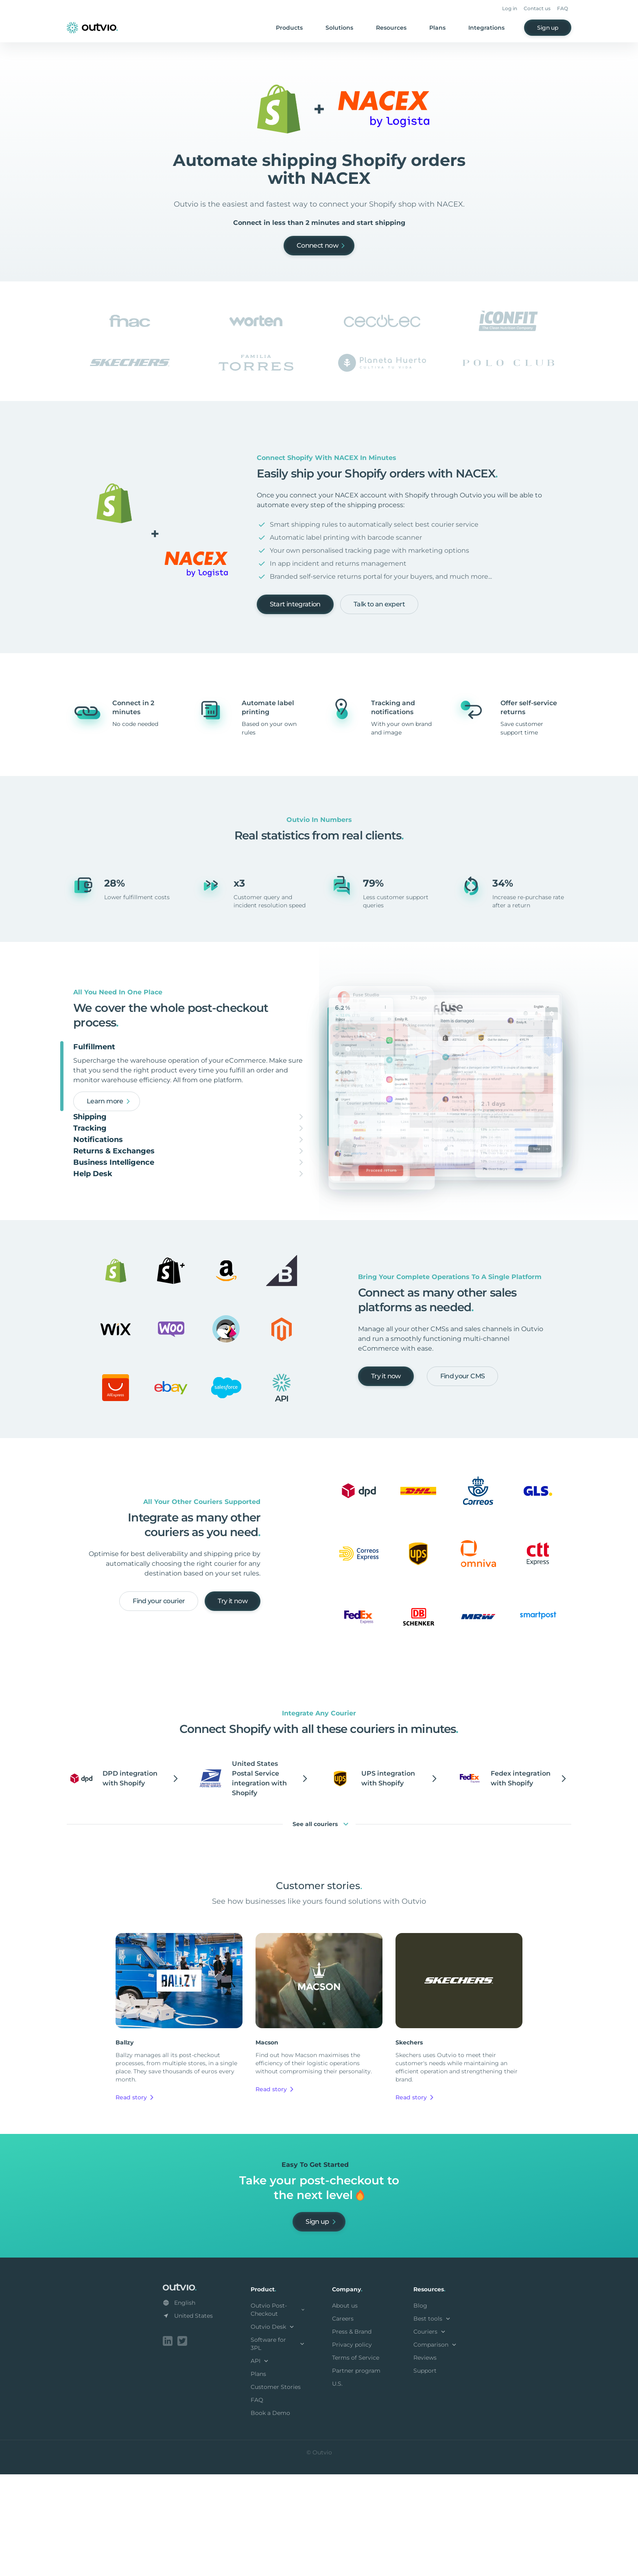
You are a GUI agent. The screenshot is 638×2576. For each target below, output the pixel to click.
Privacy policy (352, 2448)
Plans (437, 27)
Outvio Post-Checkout (278, 2413)
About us (345, 2409)
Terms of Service (355, 2461)
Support (425, 2474)
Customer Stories (276, 2490)
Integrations (486, 27)
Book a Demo (270, 2516)
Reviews (425, 2461)
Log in (509, 8)
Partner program (356, 2474)
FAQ (562, 8)
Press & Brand (351, 2435)
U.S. (337, 2487)
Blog (420, 2409)
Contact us (537, 8)
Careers (343, 2422)
